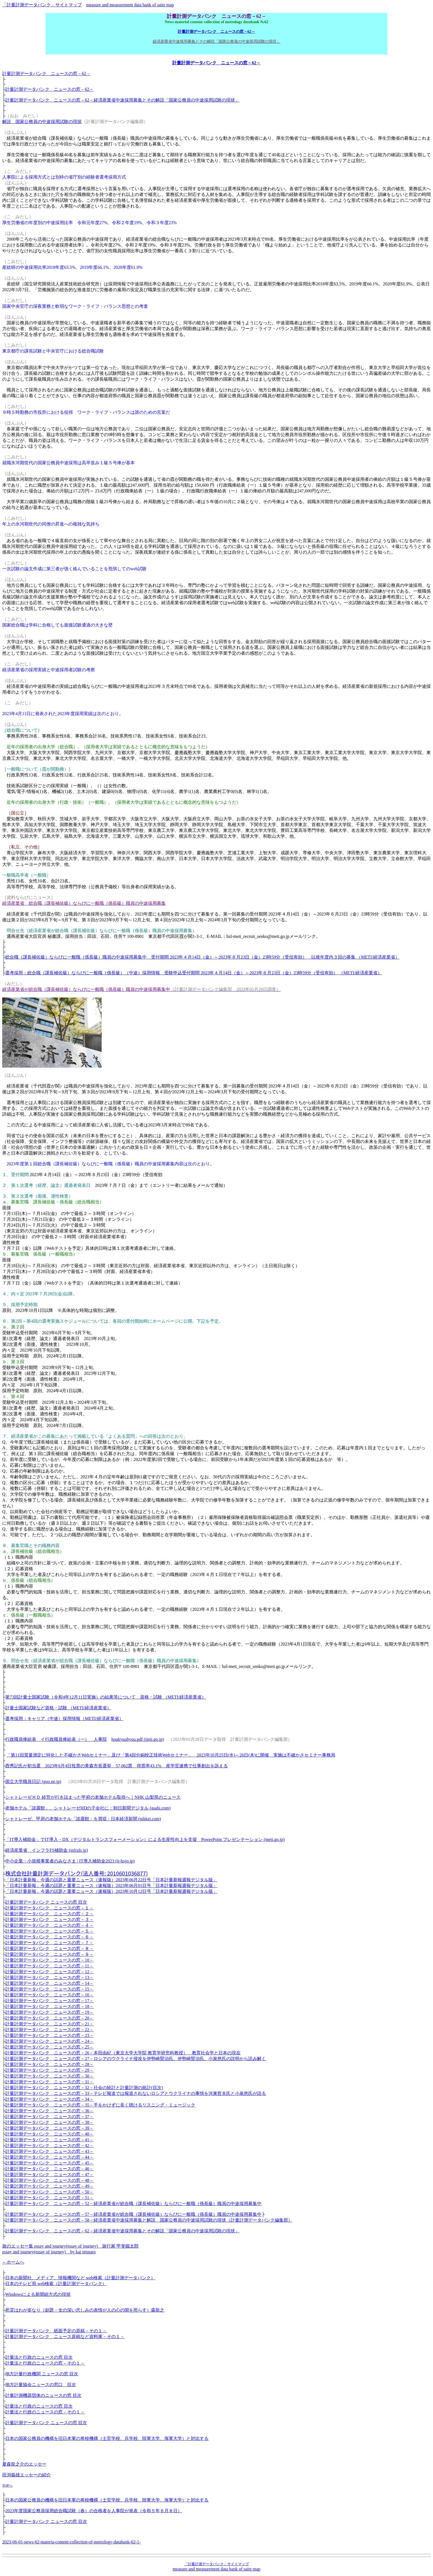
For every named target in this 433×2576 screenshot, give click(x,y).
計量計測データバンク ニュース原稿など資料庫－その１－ (65, 2336)
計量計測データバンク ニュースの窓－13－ (49, 1977)
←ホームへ (13, 2262)
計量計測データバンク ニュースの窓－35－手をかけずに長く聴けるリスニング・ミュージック (100, 2105)
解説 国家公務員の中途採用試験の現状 (42, 121)
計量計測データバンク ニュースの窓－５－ (49, 1931)
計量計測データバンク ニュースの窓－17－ (49, 2000)
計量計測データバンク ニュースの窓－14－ (49, 1983)
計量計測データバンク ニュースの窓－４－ (49, 1925)
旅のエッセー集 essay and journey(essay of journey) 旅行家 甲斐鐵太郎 (70, 2246)
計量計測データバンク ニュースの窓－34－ (49, 2099)
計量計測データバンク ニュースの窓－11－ (49, 1966)
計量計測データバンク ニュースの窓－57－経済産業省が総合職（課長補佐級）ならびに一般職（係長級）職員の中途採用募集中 (133, 2214)
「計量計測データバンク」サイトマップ (42, 4)
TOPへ (7, 2485)
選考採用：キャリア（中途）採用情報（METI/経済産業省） (64, 1718)
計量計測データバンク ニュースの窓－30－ (49, 2076)
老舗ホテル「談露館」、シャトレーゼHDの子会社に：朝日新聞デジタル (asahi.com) (87, 1808)
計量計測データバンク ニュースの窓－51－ (49, 2197)
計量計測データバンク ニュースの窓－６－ (49, 1937)
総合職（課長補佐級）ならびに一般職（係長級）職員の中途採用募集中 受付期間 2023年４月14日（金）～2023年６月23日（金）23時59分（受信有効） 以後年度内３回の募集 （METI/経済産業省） (202, 957)
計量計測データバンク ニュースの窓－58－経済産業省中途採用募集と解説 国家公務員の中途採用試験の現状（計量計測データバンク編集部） (148, 2220)
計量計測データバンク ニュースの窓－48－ (49, 2180)
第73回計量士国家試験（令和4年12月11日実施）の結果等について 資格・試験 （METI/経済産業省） (105, 1697)
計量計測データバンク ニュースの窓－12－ (49, 1971)
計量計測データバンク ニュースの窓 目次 (46, 1902)
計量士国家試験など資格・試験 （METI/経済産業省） (58, 1707)
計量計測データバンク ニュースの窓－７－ (49, 1942)
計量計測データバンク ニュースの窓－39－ (49, 2128)
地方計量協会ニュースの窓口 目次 (40, 2384)
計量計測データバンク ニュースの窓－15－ (49, 1989)
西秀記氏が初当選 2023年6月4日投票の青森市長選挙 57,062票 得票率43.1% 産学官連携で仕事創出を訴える (116, 1765)
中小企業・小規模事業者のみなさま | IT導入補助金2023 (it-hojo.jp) (69, 1861)
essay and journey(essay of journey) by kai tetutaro (49, 2251)
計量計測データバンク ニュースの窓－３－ (49, 1919)
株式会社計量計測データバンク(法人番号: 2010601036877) (76, 1873)
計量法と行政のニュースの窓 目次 (39, 2357)
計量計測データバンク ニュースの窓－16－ (49, 1995)
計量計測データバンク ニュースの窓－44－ (49, 2157)
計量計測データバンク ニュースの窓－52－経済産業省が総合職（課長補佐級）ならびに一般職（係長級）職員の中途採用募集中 (133, 2203)
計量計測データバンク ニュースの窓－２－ (49, 1913)
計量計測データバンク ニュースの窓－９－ (49, 1954)
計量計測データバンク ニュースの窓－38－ (49, 2122)
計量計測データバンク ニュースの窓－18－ (49, 2006)
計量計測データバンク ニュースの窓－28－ (49, 2064)
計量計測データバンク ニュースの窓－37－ (49, 2116)
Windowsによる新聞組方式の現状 (38, 2294)
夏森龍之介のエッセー (24, 2464)
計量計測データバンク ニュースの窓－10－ (49, 1960)
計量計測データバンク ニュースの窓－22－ (49, 2029)
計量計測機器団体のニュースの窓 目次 (43, 2395)
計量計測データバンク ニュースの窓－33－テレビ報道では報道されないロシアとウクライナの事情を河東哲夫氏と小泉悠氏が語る (135, 2093)
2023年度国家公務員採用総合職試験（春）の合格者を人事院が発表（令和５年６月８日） (93, 2510)
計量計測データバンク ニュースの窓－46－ (49, 2168)
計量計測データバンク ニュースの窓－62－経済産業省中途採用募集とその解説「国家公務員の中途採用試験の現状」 (122, 100)
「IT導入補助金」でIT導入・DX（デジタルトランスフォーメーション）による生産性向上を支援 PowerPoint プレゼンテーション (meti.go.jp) (145, 1839)
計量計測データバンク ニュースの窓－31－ (49, 2081)
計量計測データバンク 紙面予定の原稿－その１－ (56, 2330)
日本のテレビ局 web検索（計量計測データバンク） (56, 2283)
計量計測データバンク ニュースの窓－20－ (49, 2018)
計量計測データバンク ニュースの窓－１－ (49, 1908)
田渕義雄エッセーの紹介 (26, 2474)
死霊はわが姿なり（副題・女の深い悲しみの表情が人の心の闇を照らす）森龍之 (84, 2310)
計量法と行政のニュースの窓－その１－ (45, 2363)
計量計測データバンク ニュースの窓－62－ (216, 31)
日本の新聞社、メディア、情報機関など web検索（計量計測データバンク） (80, 2277)
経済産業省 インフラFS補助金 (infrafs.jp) (46, 1850)
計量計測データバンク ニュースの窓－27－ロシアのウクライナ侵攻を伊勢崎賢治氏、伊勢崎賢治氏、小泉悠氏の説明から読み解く (135, 2058)
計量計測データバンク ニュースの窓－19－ (49, 2012)
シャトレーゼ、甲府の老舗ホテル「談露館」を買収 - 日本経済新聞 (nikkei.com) (83, 1818)
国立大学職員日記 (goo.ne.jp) (33, 1781)
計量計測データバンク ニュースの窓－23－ (49, 2035)
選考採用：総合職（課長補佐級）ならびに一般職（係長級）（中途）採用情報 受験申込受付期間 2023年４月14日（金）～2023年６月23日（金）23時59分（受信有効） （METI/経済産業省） (193, 972)
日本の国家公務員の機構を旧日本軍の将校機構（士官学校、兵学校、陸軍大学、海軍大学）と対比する (106, 2438)
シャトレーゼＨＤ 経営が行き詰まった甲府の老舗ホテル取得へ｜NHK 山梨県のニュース (93, 1797)
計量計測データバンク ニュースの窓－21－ (49, 2023)
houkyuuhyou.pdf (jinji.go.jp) (137, 1739)
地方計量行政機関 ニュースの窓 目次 (41, 2373)
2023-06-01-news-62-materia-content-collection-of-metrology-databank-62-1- (71, 2542)
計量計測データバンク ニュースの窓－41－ (49, 2139)
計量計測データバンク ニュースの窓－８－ (49, 1948)
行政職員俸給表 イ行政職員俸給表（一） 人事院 (56, 1739)
